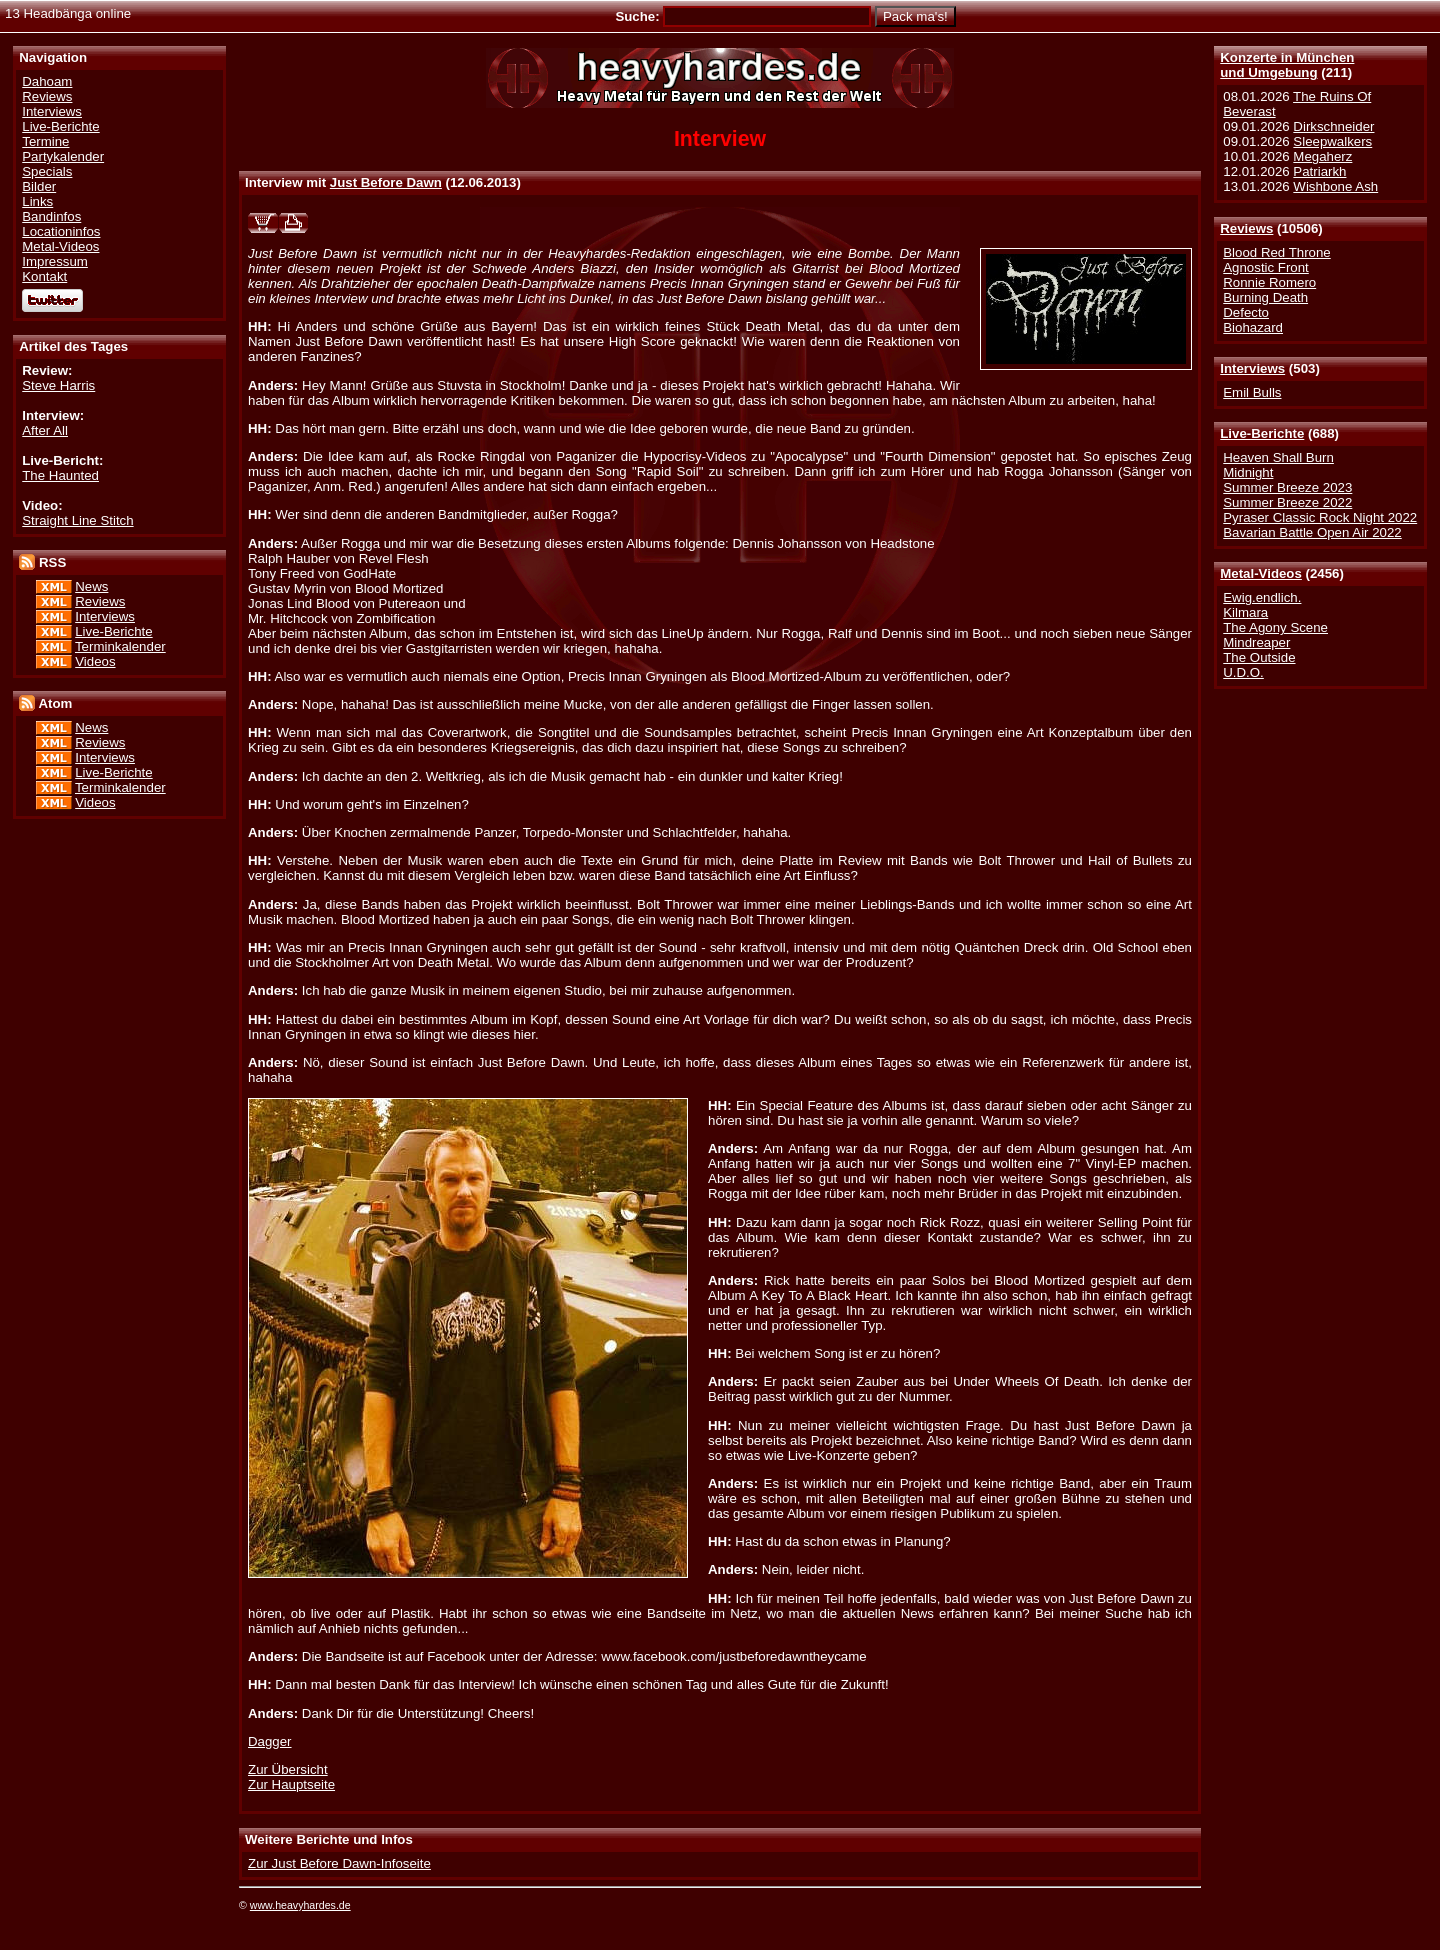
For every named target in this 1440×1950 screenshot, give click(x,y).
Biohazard (1253, 327)
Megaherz (1322, 156)
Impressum (55, 261)
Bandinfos (51, 216)
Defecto (1246, 312)
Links (37, 201)
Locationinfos (61, 231)
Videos (95, 661)
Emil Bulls (1252, 392)
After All (45, 430)
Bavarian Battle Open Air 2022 (1312, 532)
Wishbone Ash (1335, 186)
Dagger (270, 1741)
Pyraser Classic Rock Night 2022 (1320, 517)
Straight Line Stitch (77, 520)
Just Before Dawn (386, 182)
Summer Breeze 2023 (1287, 487)
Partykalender (63, 156)
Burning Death (1265, 297)
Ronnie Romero (1269, 282)
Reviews (1246, 228)
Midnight (1248, 472)
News (91, 586)
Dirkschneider (1333, 126)
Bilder (39, 186)
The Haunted (60, 475)
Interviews (1252, 368)
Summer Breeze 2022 (1287, 502)
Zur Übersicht (288, 1769)
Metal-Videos (1261, 573)
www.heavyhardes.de (300, 1905)
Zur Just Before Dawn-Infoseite (339, 1863)
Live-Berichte (1262, 433)
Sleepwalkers (1332, 141)
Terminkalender (120, 646)
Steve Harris (58, 385)
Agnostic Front (1266, 267)
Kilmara (1245, 612)
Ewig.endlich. (1262, 597)
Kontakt (44, 276)
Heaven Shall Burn (1278, 457)
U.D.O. (1243, 672)
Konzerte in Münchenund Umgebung (1287, 65)
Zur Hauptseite (291, 1784)
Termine (45, 141)
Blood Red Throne (1276, 252)
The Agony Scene (1275, 627)
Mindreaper (1256, 642)
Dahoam (47, 81)
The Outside (1259, 657)
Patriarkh (1319, 171)
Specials (47, 171)
